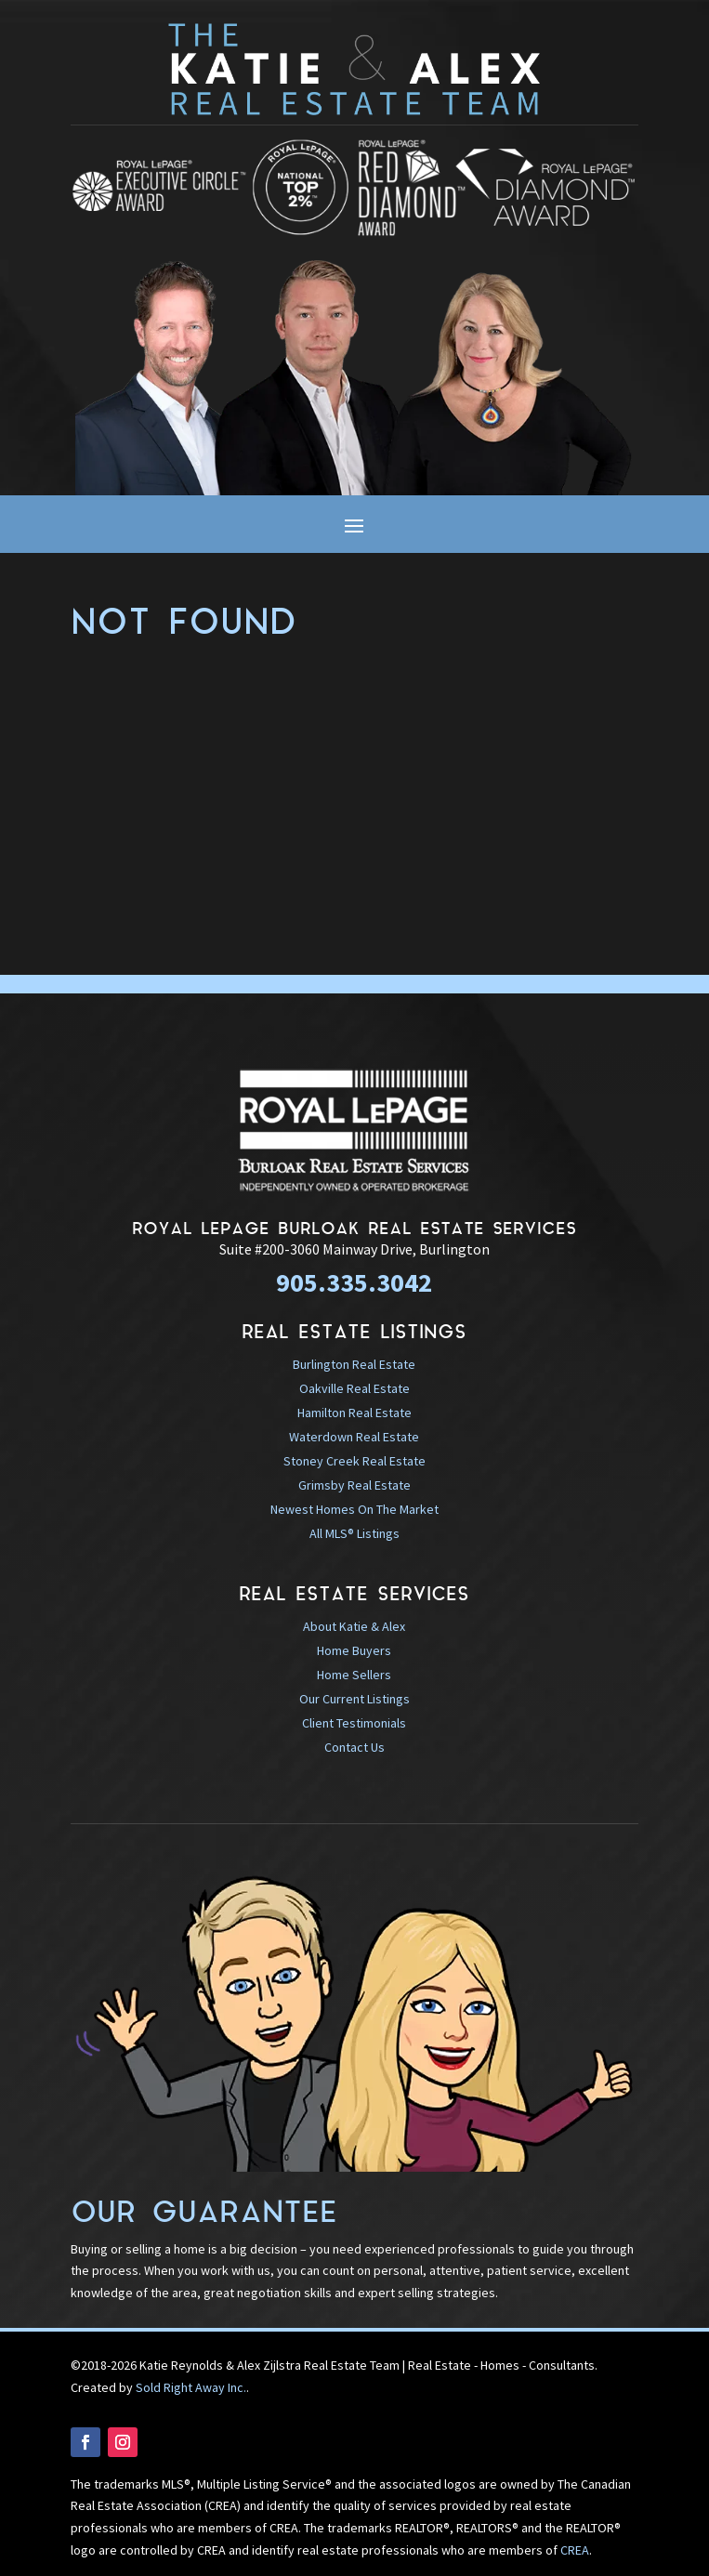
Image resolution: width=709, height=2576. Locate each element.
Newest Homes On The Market (354, 1509)
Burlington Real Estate (354, 1364)
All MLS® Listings (354, 1533)
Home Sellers (354, 1674)
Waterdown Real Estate (354, 1436)
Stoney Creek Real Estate (354, 1460)
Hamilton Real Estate (354, 1412)
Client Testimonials (354, 1723)
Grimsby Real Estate (354, 1485)
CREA (574, 2550)
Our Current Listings (354, 1698)
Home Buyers (354, 1650)
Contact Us (354, 1747)
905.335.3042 (354, 1282)
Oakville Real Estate (354, 1388)
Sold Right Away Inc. (191, 2387)
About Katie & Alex (354, 1626)
